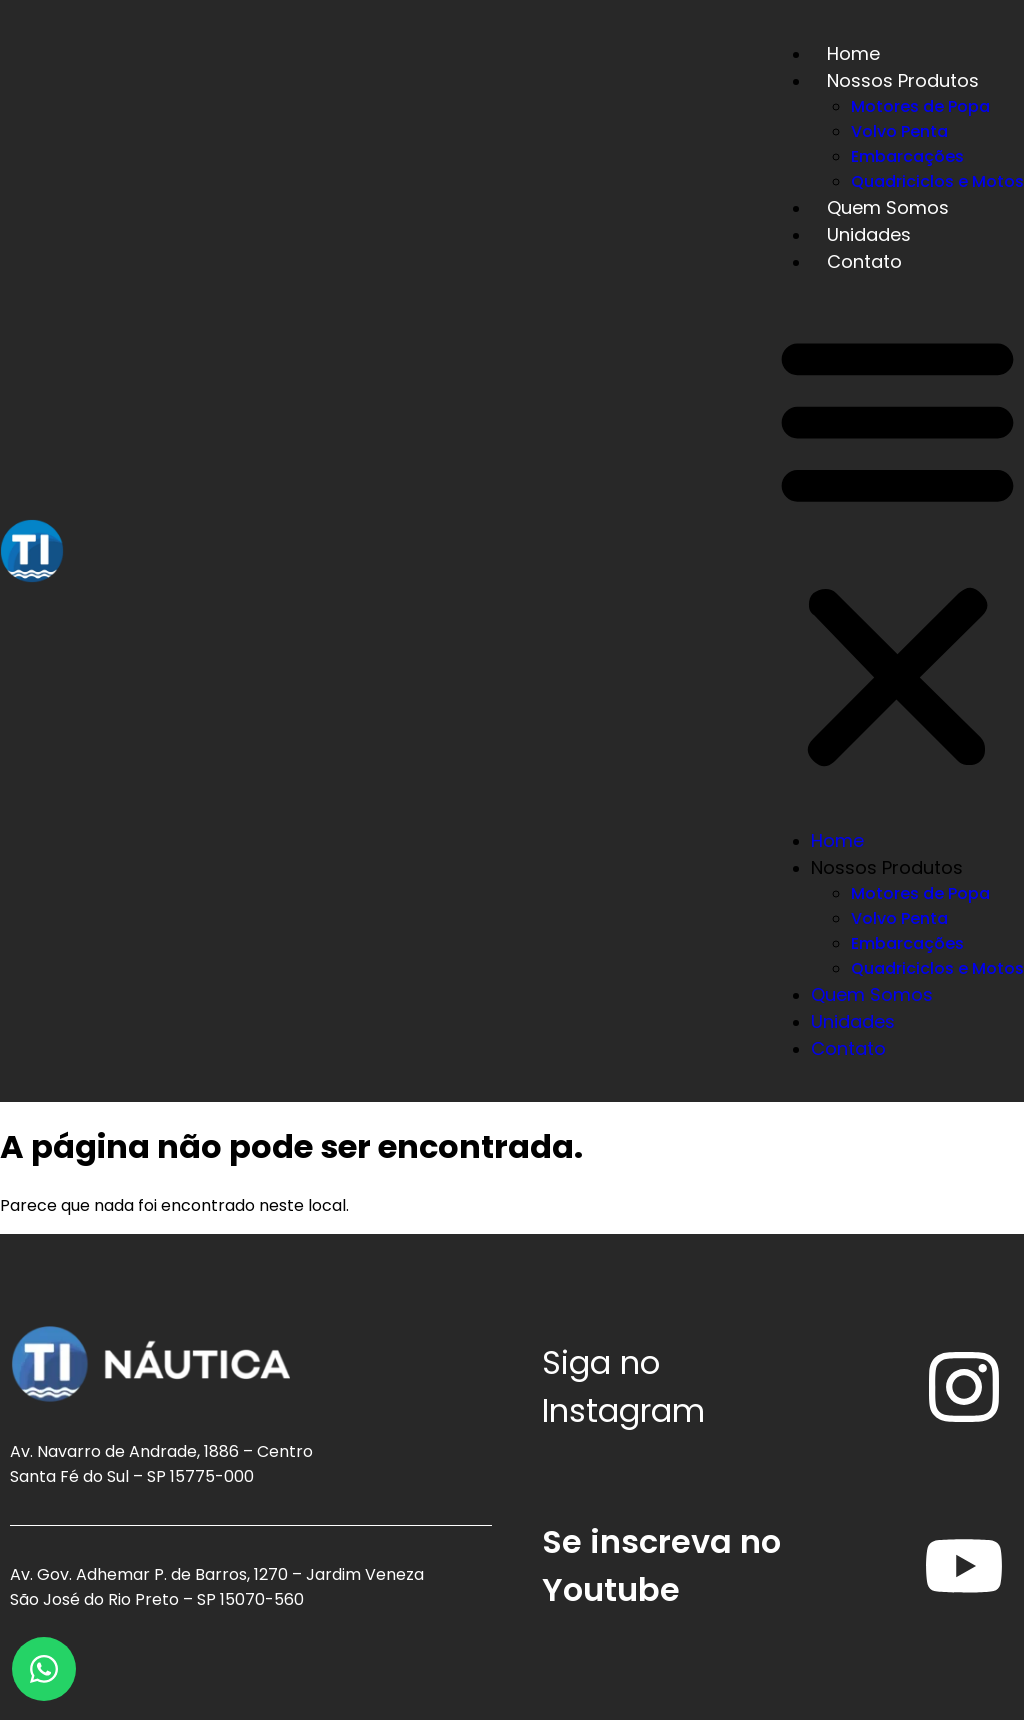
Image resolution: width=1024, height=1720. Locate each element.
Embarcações (907, 156)
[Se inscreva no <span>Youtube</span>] (964, 1566)
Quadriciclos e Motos (937, 181)
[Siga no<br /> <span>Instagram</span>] (964, 1387)
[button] (897, 551)
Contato (864, 261)
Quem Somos (888, 207)
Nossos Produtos (903, 80)
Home (853, 53)
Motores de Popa (920, 106)
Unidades (869, 234)
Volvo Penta (899, 131)
